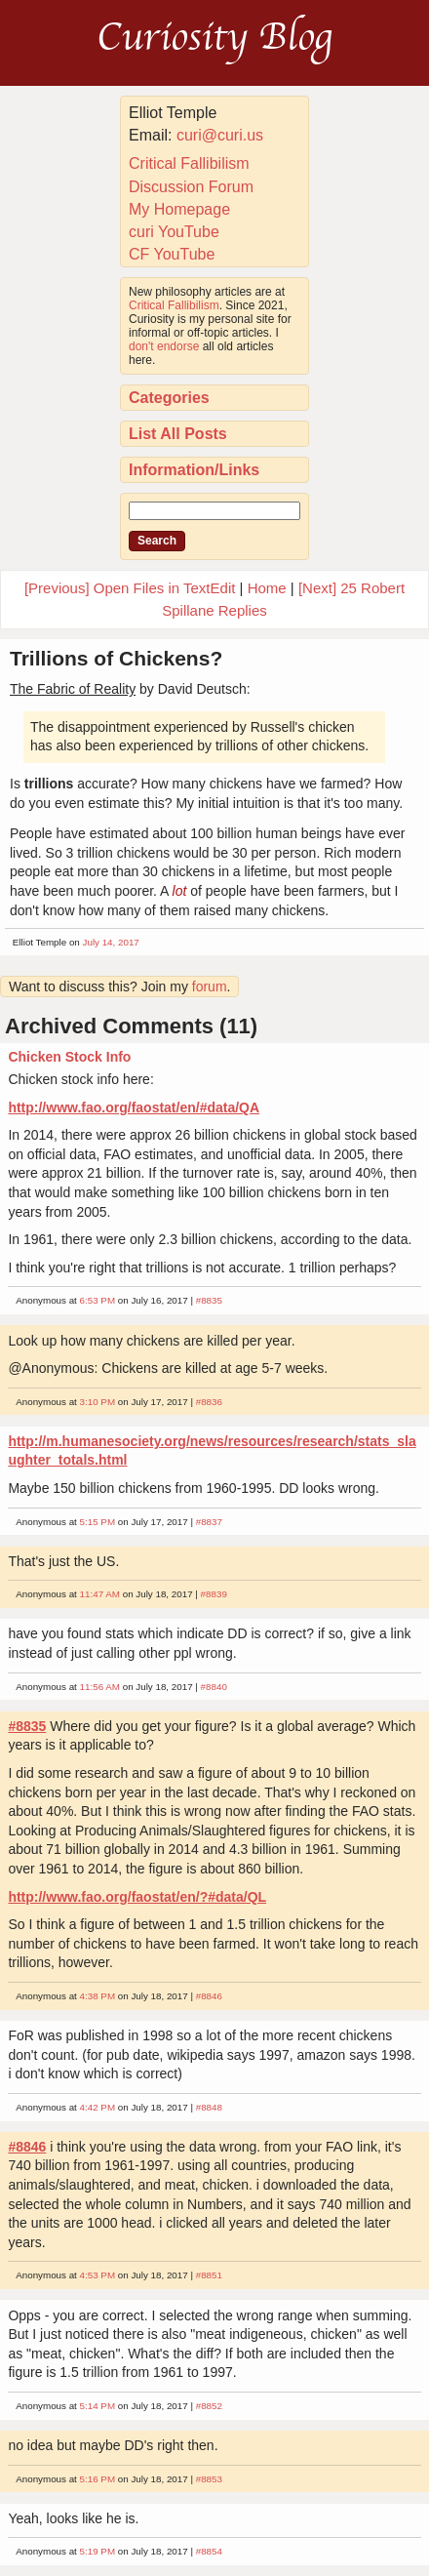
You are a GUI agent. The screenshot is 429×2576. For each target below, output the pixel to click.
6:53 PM (98, 1300)
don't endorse (164, 346)
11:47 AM (100, 1594)
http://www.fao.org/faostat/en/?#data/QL (137, 1897)
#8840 (214, 1686)
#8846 (209, 1996)
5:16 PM (98, 2479)
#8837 (209, 1521)
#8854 (209, 2551)
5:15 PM (98, 1521)
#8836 (209, 1401)
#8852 (209, 2405)
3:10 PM (98, 1401)
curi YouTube (174, 231)
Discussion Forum (191, 187)
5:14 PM (98, 2405)
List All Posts (178, 433)
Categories (169, 397)
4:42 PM (98, 2107)
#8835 (209, 1300)
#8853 (209, 2479)
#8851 (209, 2275)
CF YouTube (171, 254)
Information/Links (194, 470)
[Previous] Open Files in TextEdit (130, 588)
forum (209, 986)
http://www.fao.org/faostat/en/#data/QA (133, 1107)
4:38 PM (98, 1996)
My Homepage (179, 209)
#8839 (214, 1594)
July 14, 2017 (111, 942)
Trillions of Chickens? (116, 658)
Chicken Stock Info (69, 1057)
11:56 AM (100, 1686)
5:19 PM (98, 2551)
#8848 (209, 2107)
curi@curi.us (219, 135)
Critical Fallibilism (189, 163)
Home (267, 588)
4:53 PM (98, 2275)
